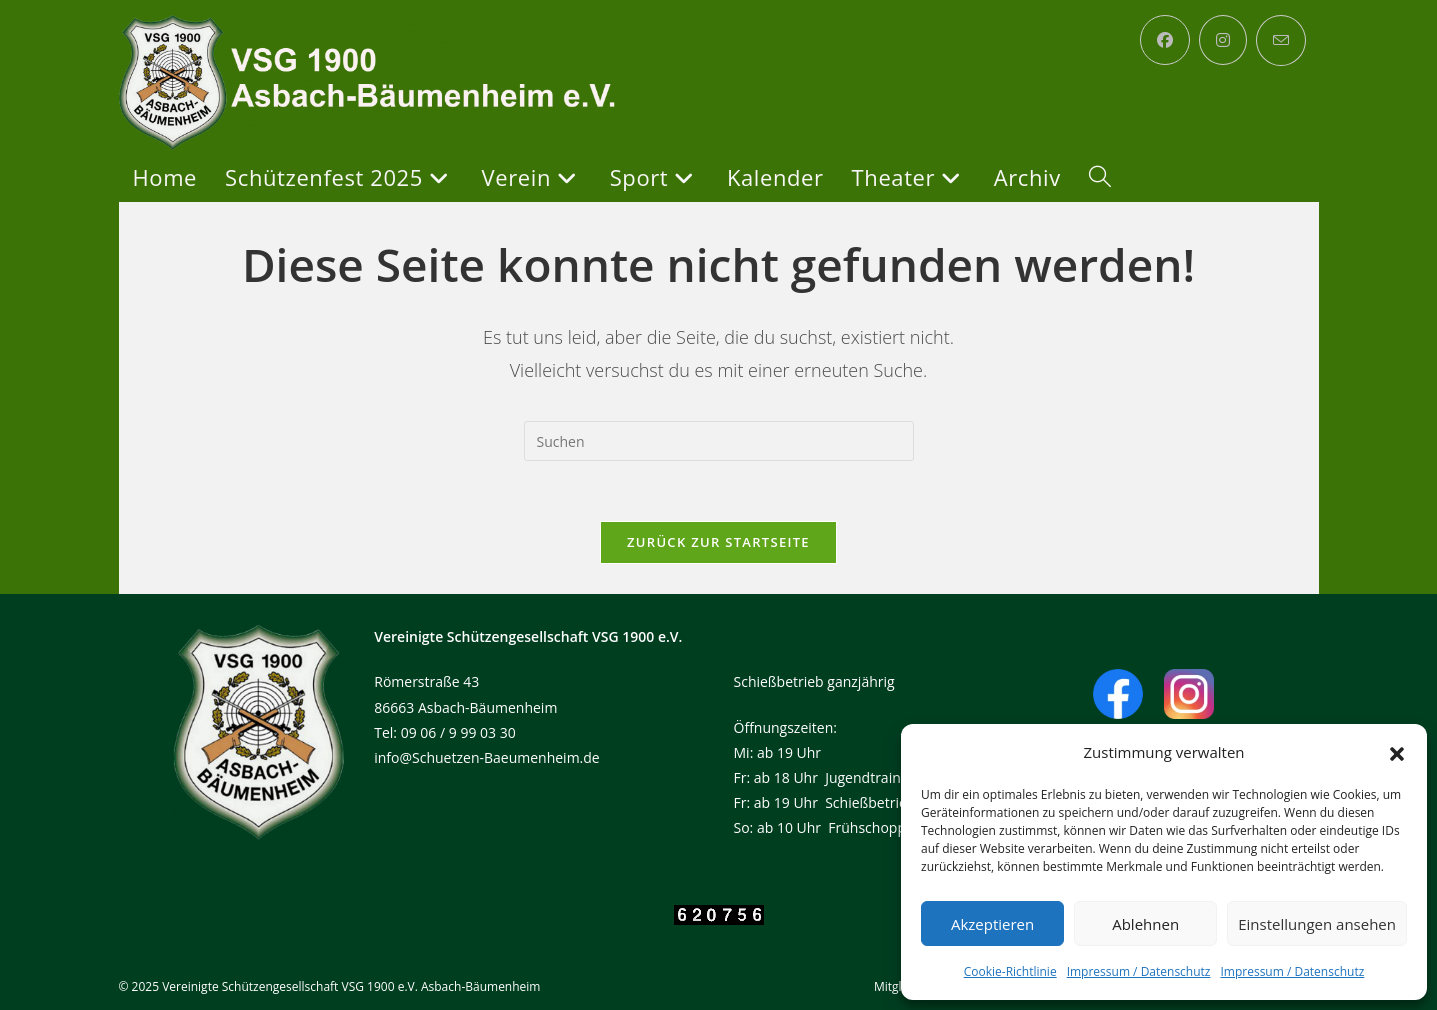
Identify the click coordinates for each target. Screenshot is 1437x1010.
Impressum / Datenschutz (1139, 971)
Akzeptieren (992, 924)
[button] (1397, 753)
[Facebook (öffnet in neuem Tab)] (1165, 40)
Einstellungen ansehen (1317, 924)
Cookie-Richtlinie (1010, 971)
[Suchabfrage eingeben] (719, 441)
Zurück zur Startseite (718, 542)
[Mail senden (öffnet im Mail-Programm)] (1281, 40)
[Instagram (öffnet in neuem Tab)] (1223, 40)
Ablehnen (1145, 924)
